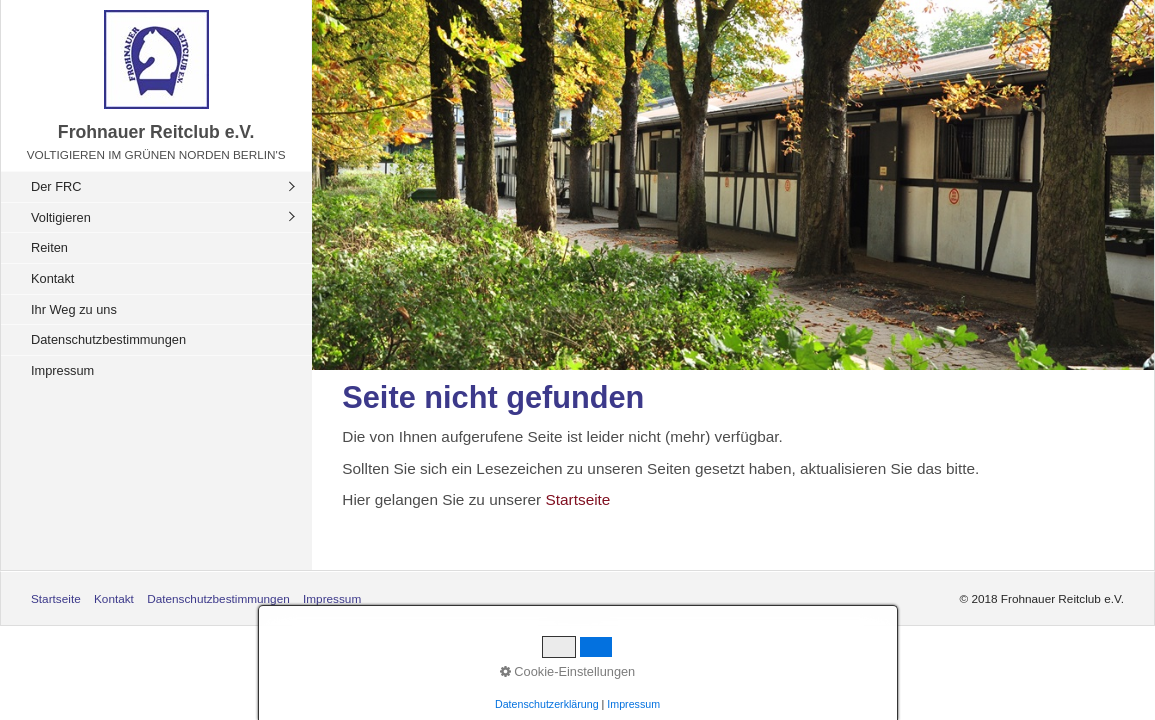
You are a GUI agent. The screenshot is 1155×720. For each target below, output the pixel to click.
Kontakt (52, 278)
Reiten (49, 247)
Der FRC (56, 186)
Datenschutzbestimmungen (108, 339)
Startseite (578, 499)
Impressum (62, 370)
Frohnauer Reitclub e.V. (156, 132)
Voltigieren (61, 217)
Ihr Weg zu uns (74, 309)
